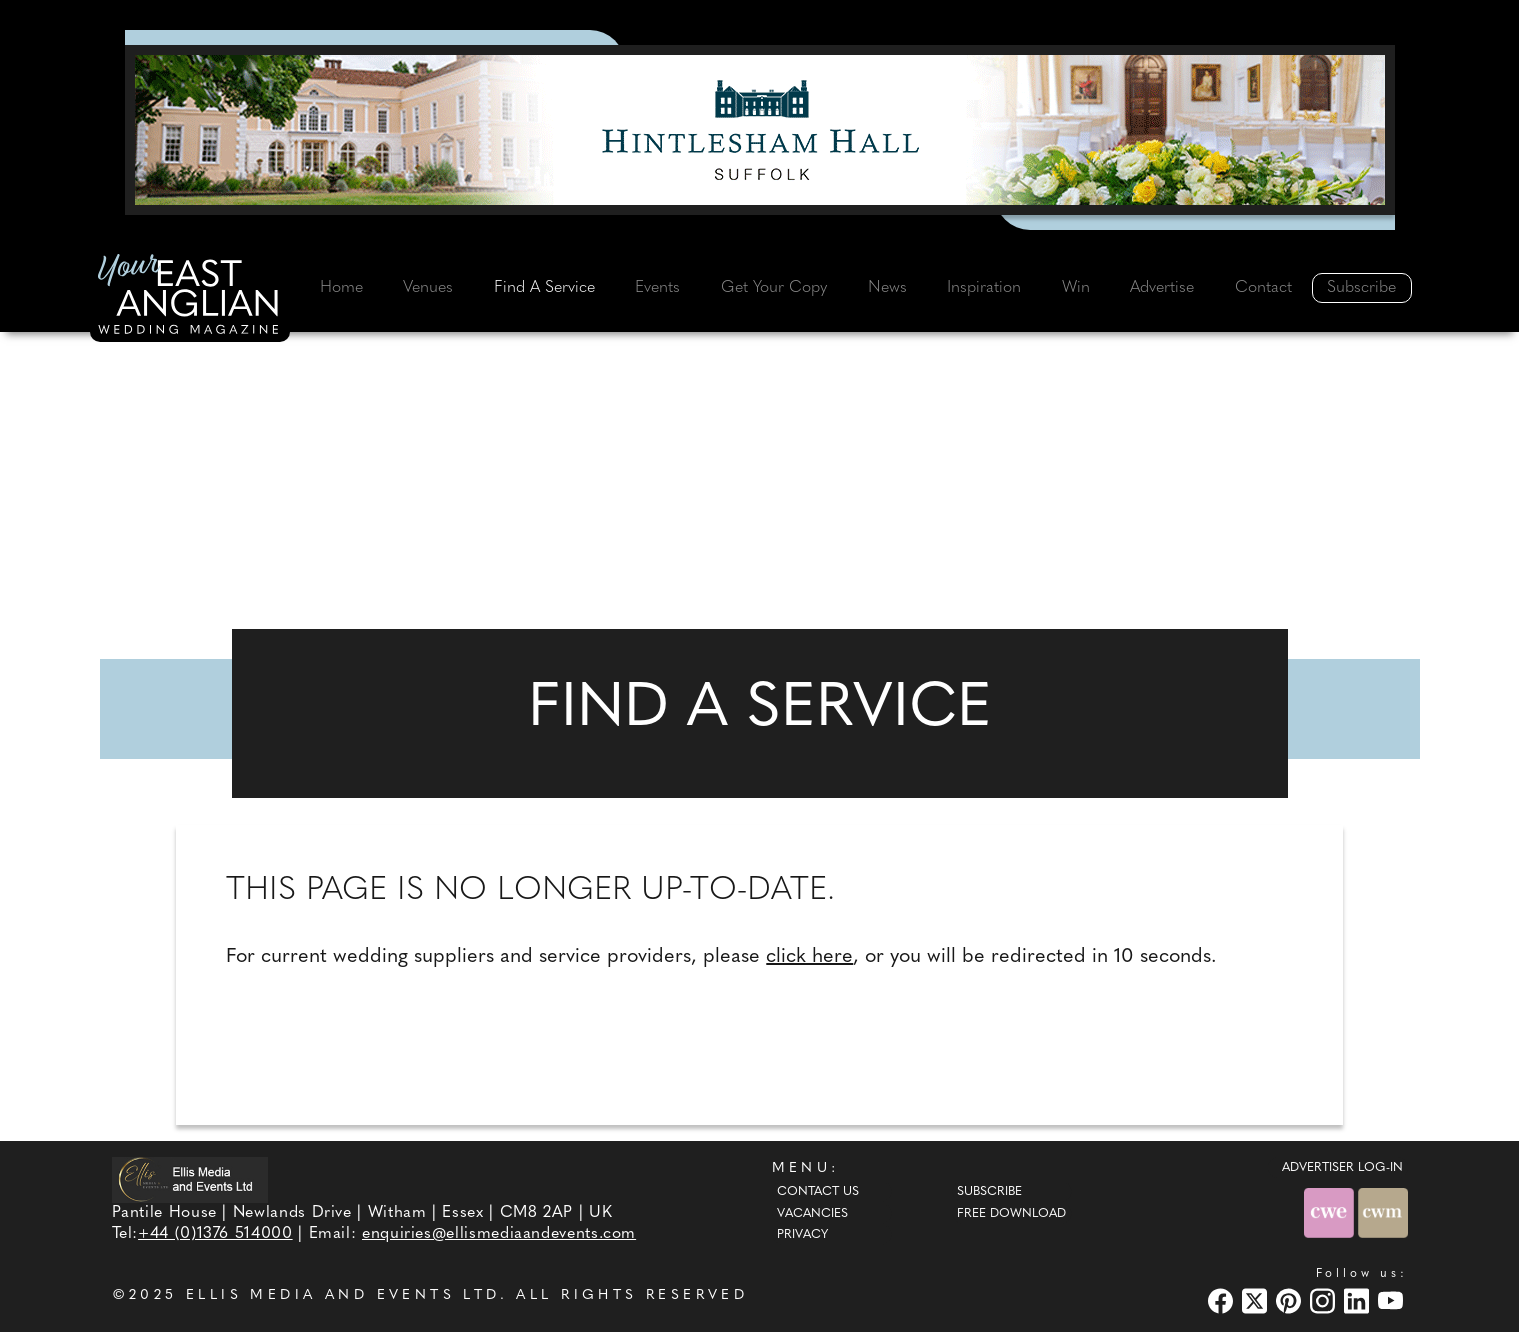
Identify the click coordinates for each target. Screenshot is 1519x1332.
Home (341, 288)
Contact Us (818, 1192)
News (887, 288)
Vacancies (812, 1214)
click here (809, 957)
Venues (428, 288)
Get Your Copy (774, 288)
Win (1076, 288)
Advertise (1162, 288)
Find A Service (544, 288)
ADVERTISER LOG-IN (1342, 1168)
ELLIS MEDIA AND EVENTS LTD (343, 1295)
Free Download (1011, 1214)
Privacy (802, 1235)
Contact (1263, 288)
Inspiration (984, 288)
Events (657, 288)
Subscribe (1361, 288)
